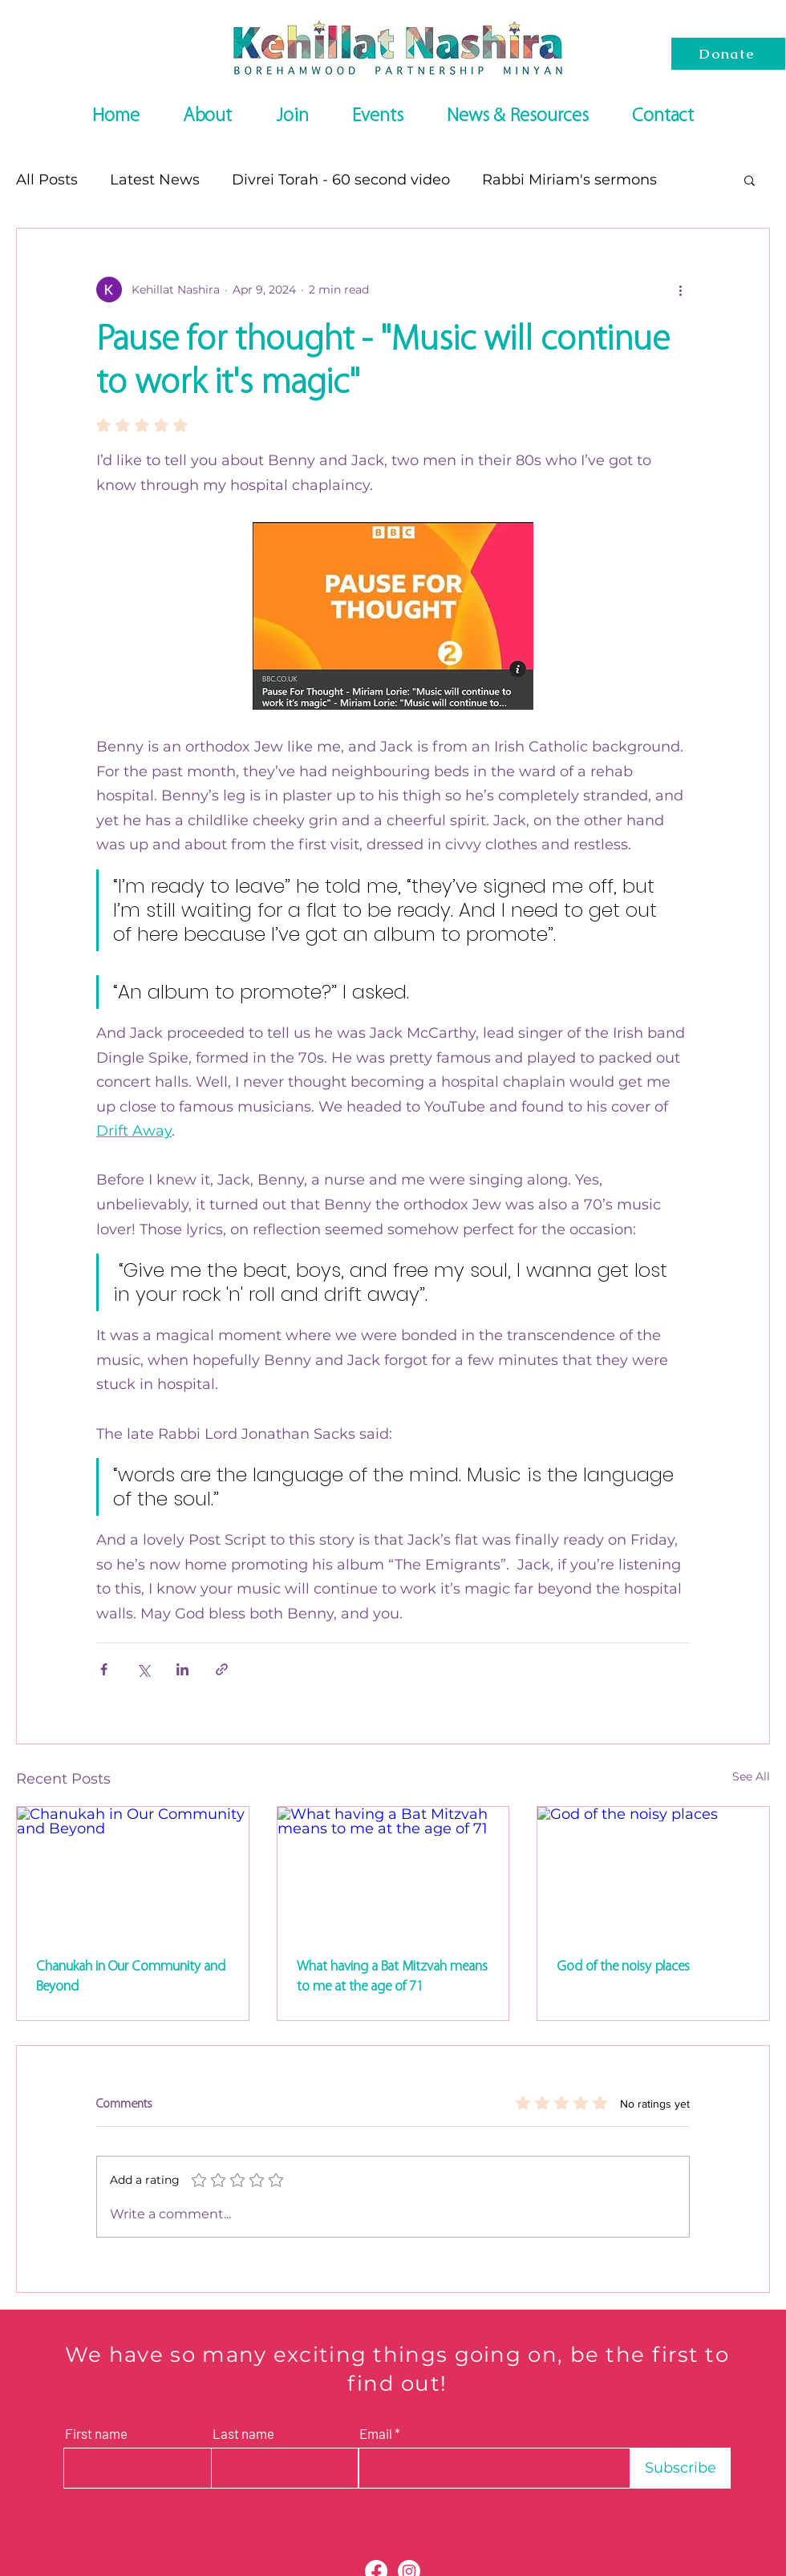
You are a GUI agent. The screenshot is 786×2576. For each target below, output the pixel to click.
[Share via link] (221, 1669)
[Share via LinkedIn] (182, 1669)
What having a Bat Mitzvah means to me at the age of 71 (392, 1976)
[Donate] (728, 54)
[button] (749, 179)
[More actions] (680, 289)
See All (751, 1776)
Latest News (155, 179)
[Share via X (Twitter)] (143, 1669)
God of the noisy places (623, 1966)
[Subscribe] (680, 2468)
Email (375, 2433)
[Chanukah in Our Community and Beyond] (133, 1872)
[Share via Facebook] (103, 1669)
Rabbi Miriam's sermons (569, 179)
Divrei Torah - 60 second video (341, 179)
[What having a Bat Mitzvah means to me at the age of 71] (393, 1872)
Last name (243, 2433)
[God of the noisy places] (653, 1872)
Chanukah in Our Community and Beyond (130, 1976)
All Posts (47, 179)
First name (96, 2433)
